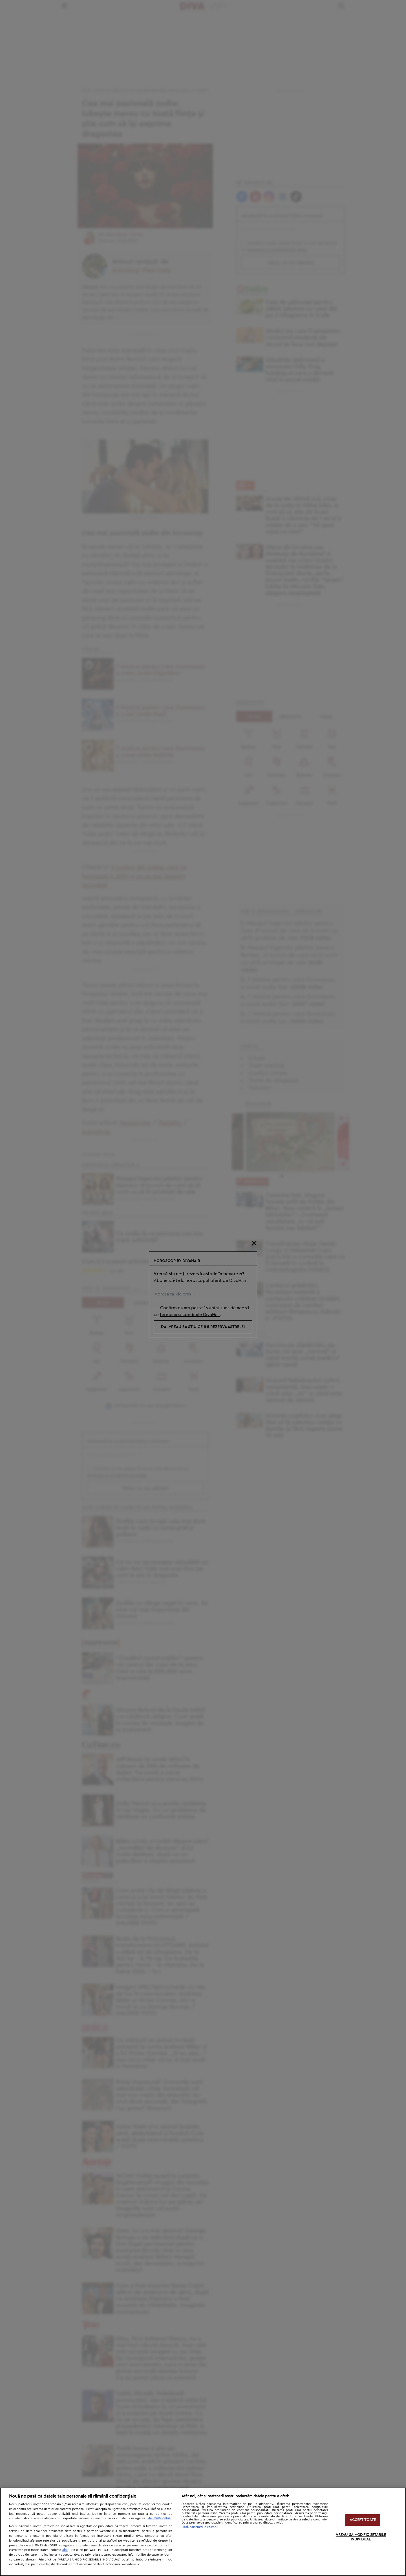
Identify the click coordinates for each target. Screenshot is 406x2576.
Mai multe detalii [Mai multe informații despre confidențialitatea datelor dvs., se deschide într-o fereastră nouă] (159, 2518)
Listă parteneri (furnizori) (200, 2527)
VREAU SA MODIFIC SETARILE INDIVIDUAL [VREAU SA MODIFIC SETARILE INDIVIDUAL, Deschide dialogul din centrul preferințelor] (361, 2537)
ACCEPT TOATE (363, 2520)
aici (65, 2549)
